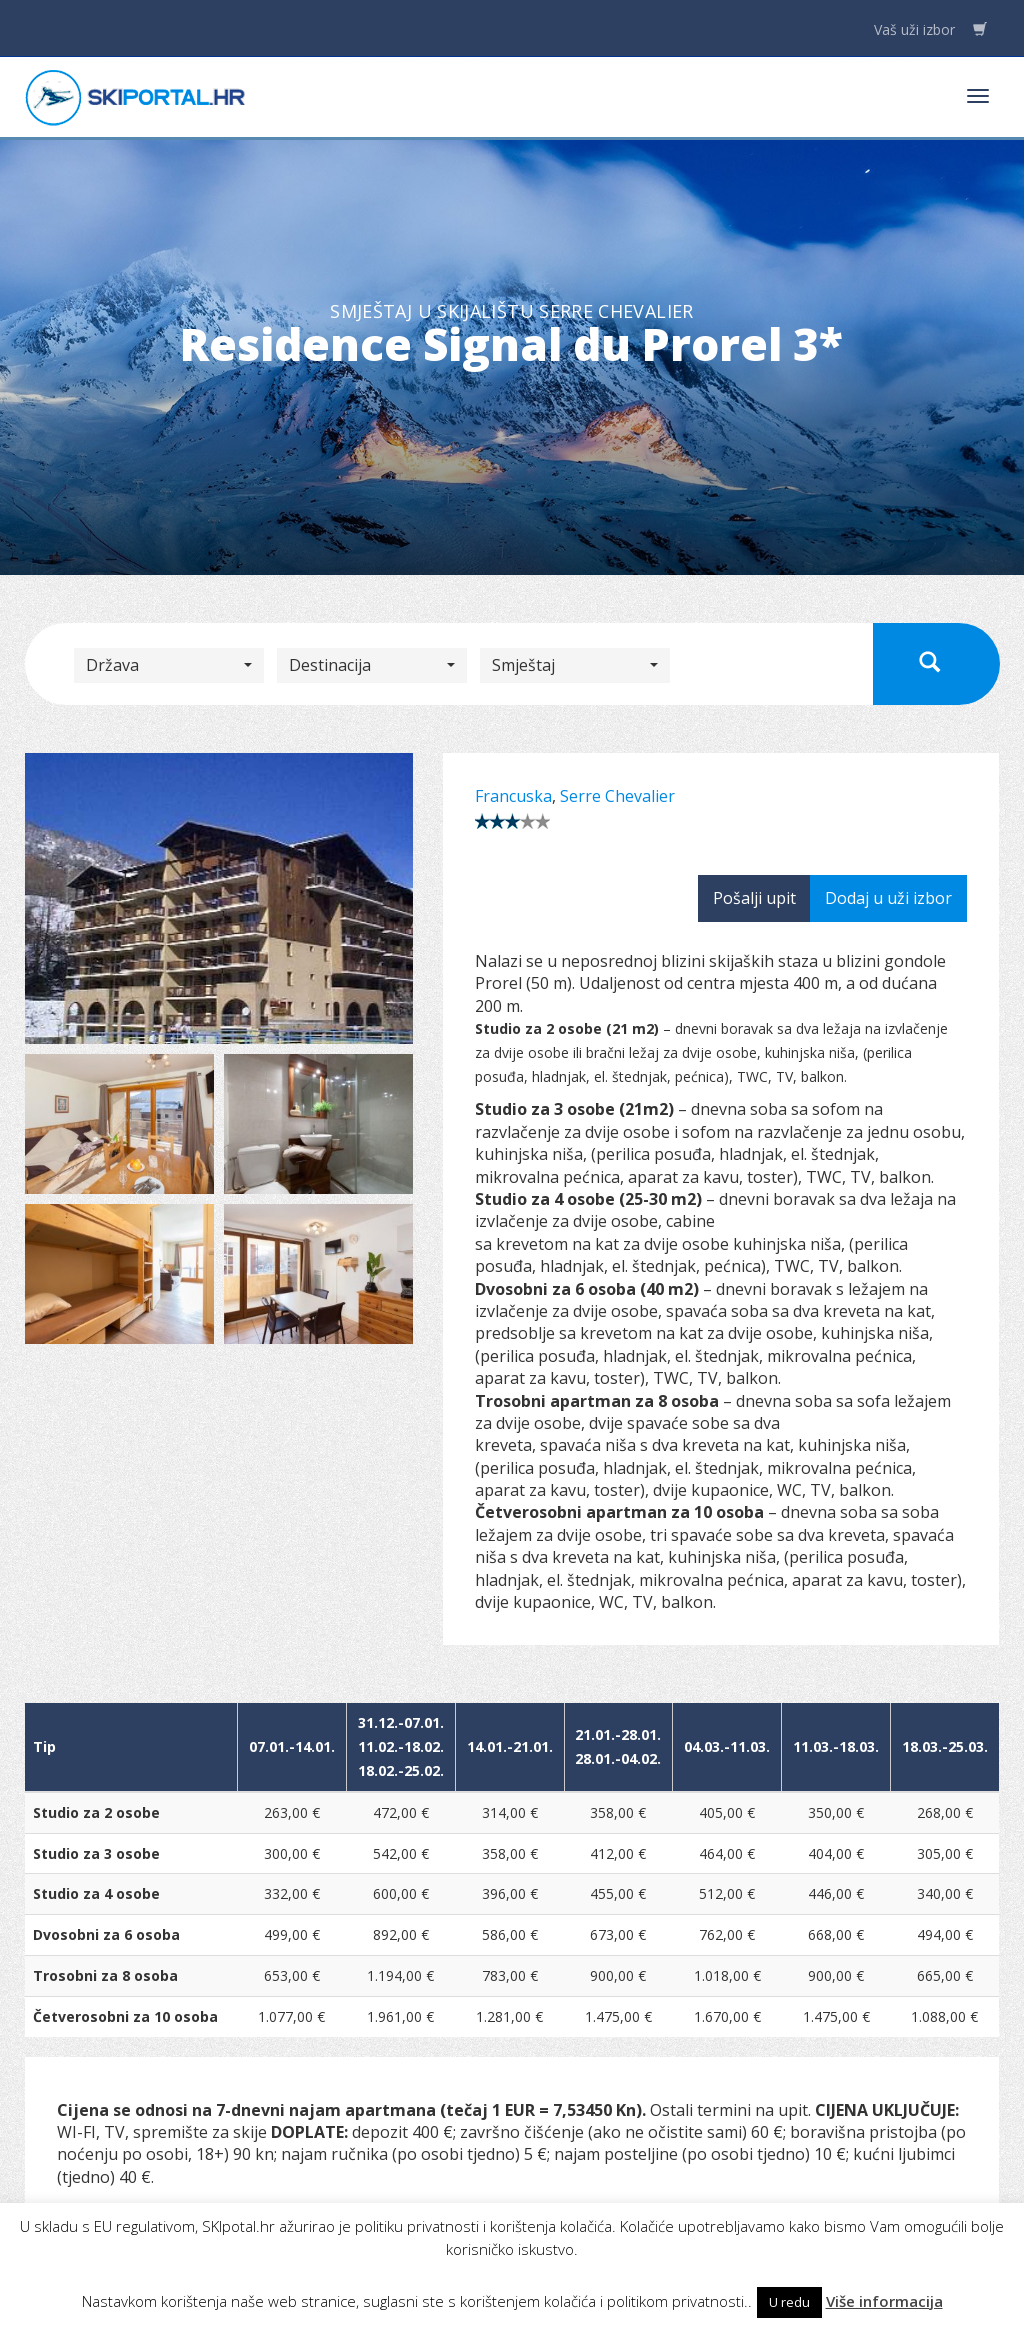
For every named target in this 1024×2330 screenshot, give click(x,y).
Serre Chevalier (617, 796)
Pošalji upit (754, 898)
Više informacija (884, 2301)
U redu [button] (789, 2302)
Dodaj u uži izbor (888, 898)
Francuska (513, 796)
